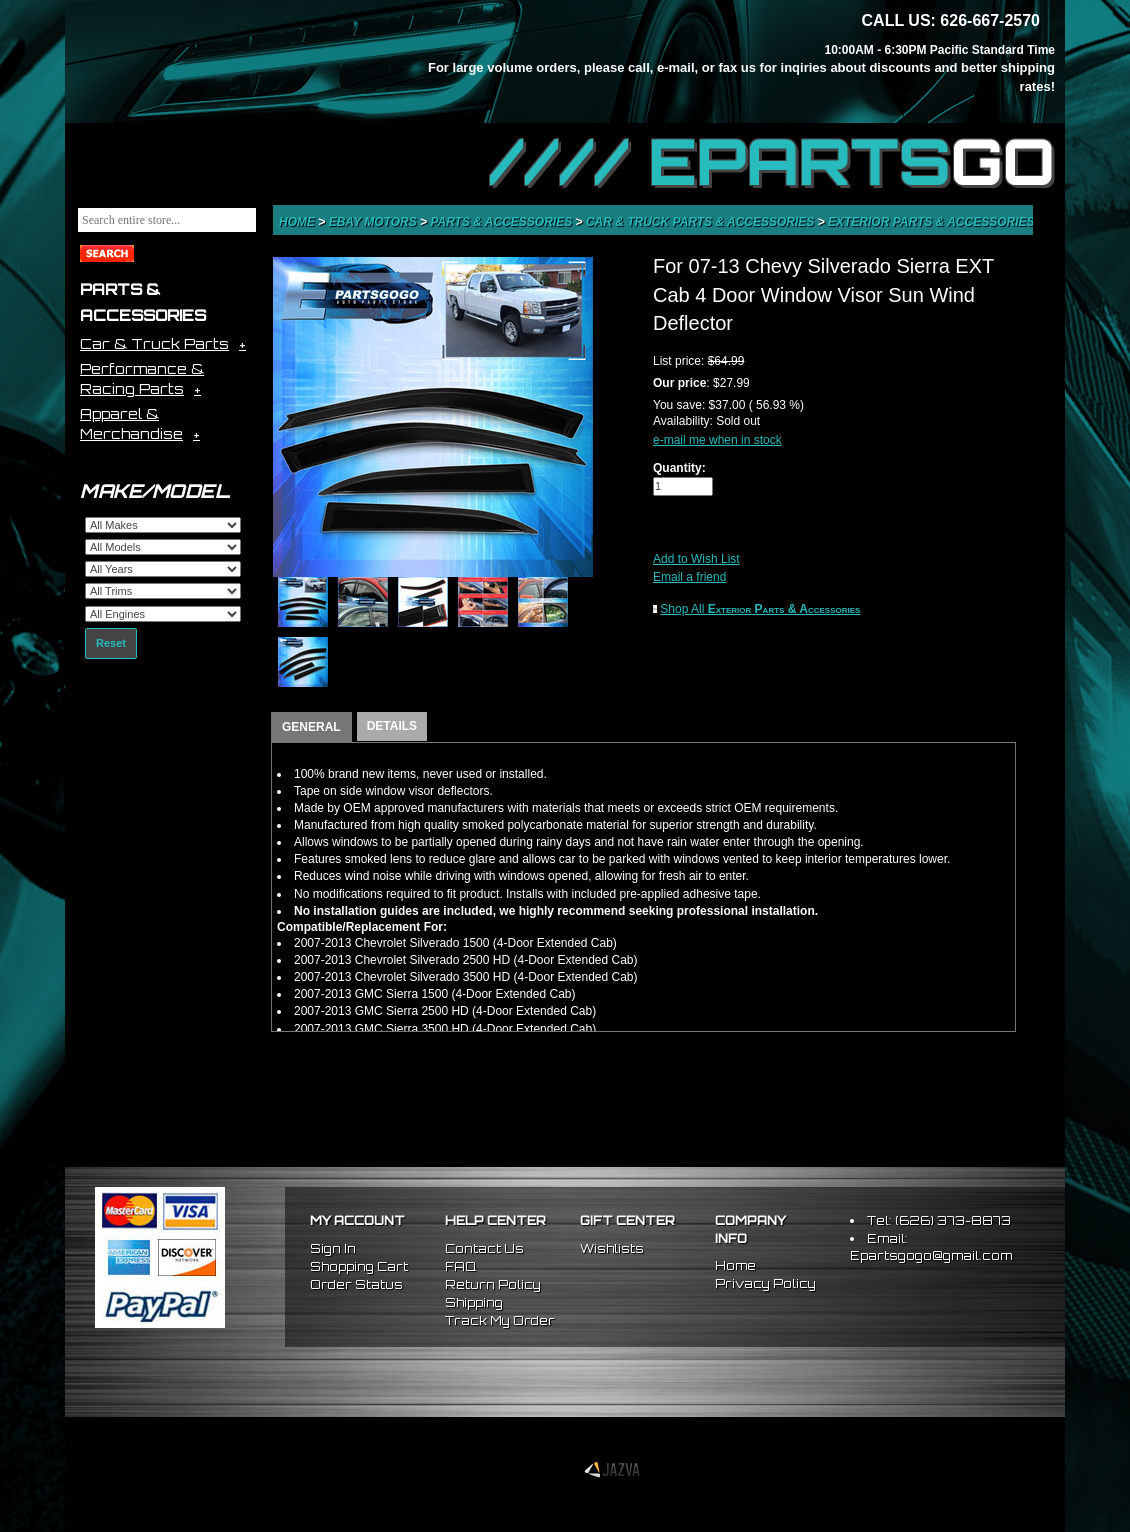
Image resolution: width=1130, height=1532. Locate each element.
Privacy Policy (765, 1283)
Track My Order (500, 1320)
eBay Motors (374, 222)
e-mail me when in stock (717, 440)
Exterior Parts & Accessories (933, 222)
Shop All (760, 609)
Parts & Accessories (502, 222)
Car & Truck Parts (154, 343)
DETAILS (392, 726)
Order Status (356, 1284)
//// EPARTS (772, 162)
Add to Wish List (696, 559)
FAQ (460, 1266)
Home (298, 222)
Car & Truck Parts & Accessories (702, 222)
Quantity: (679, 468)
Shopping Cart (359, 1266)
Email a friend (689, 577)
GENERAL (311, 727)
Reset (111, 643)
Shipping (474, 1302)
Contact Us (484, 1248)
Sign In (333, 1248)
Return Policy (493, 1284)
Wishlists (612, 1248)
